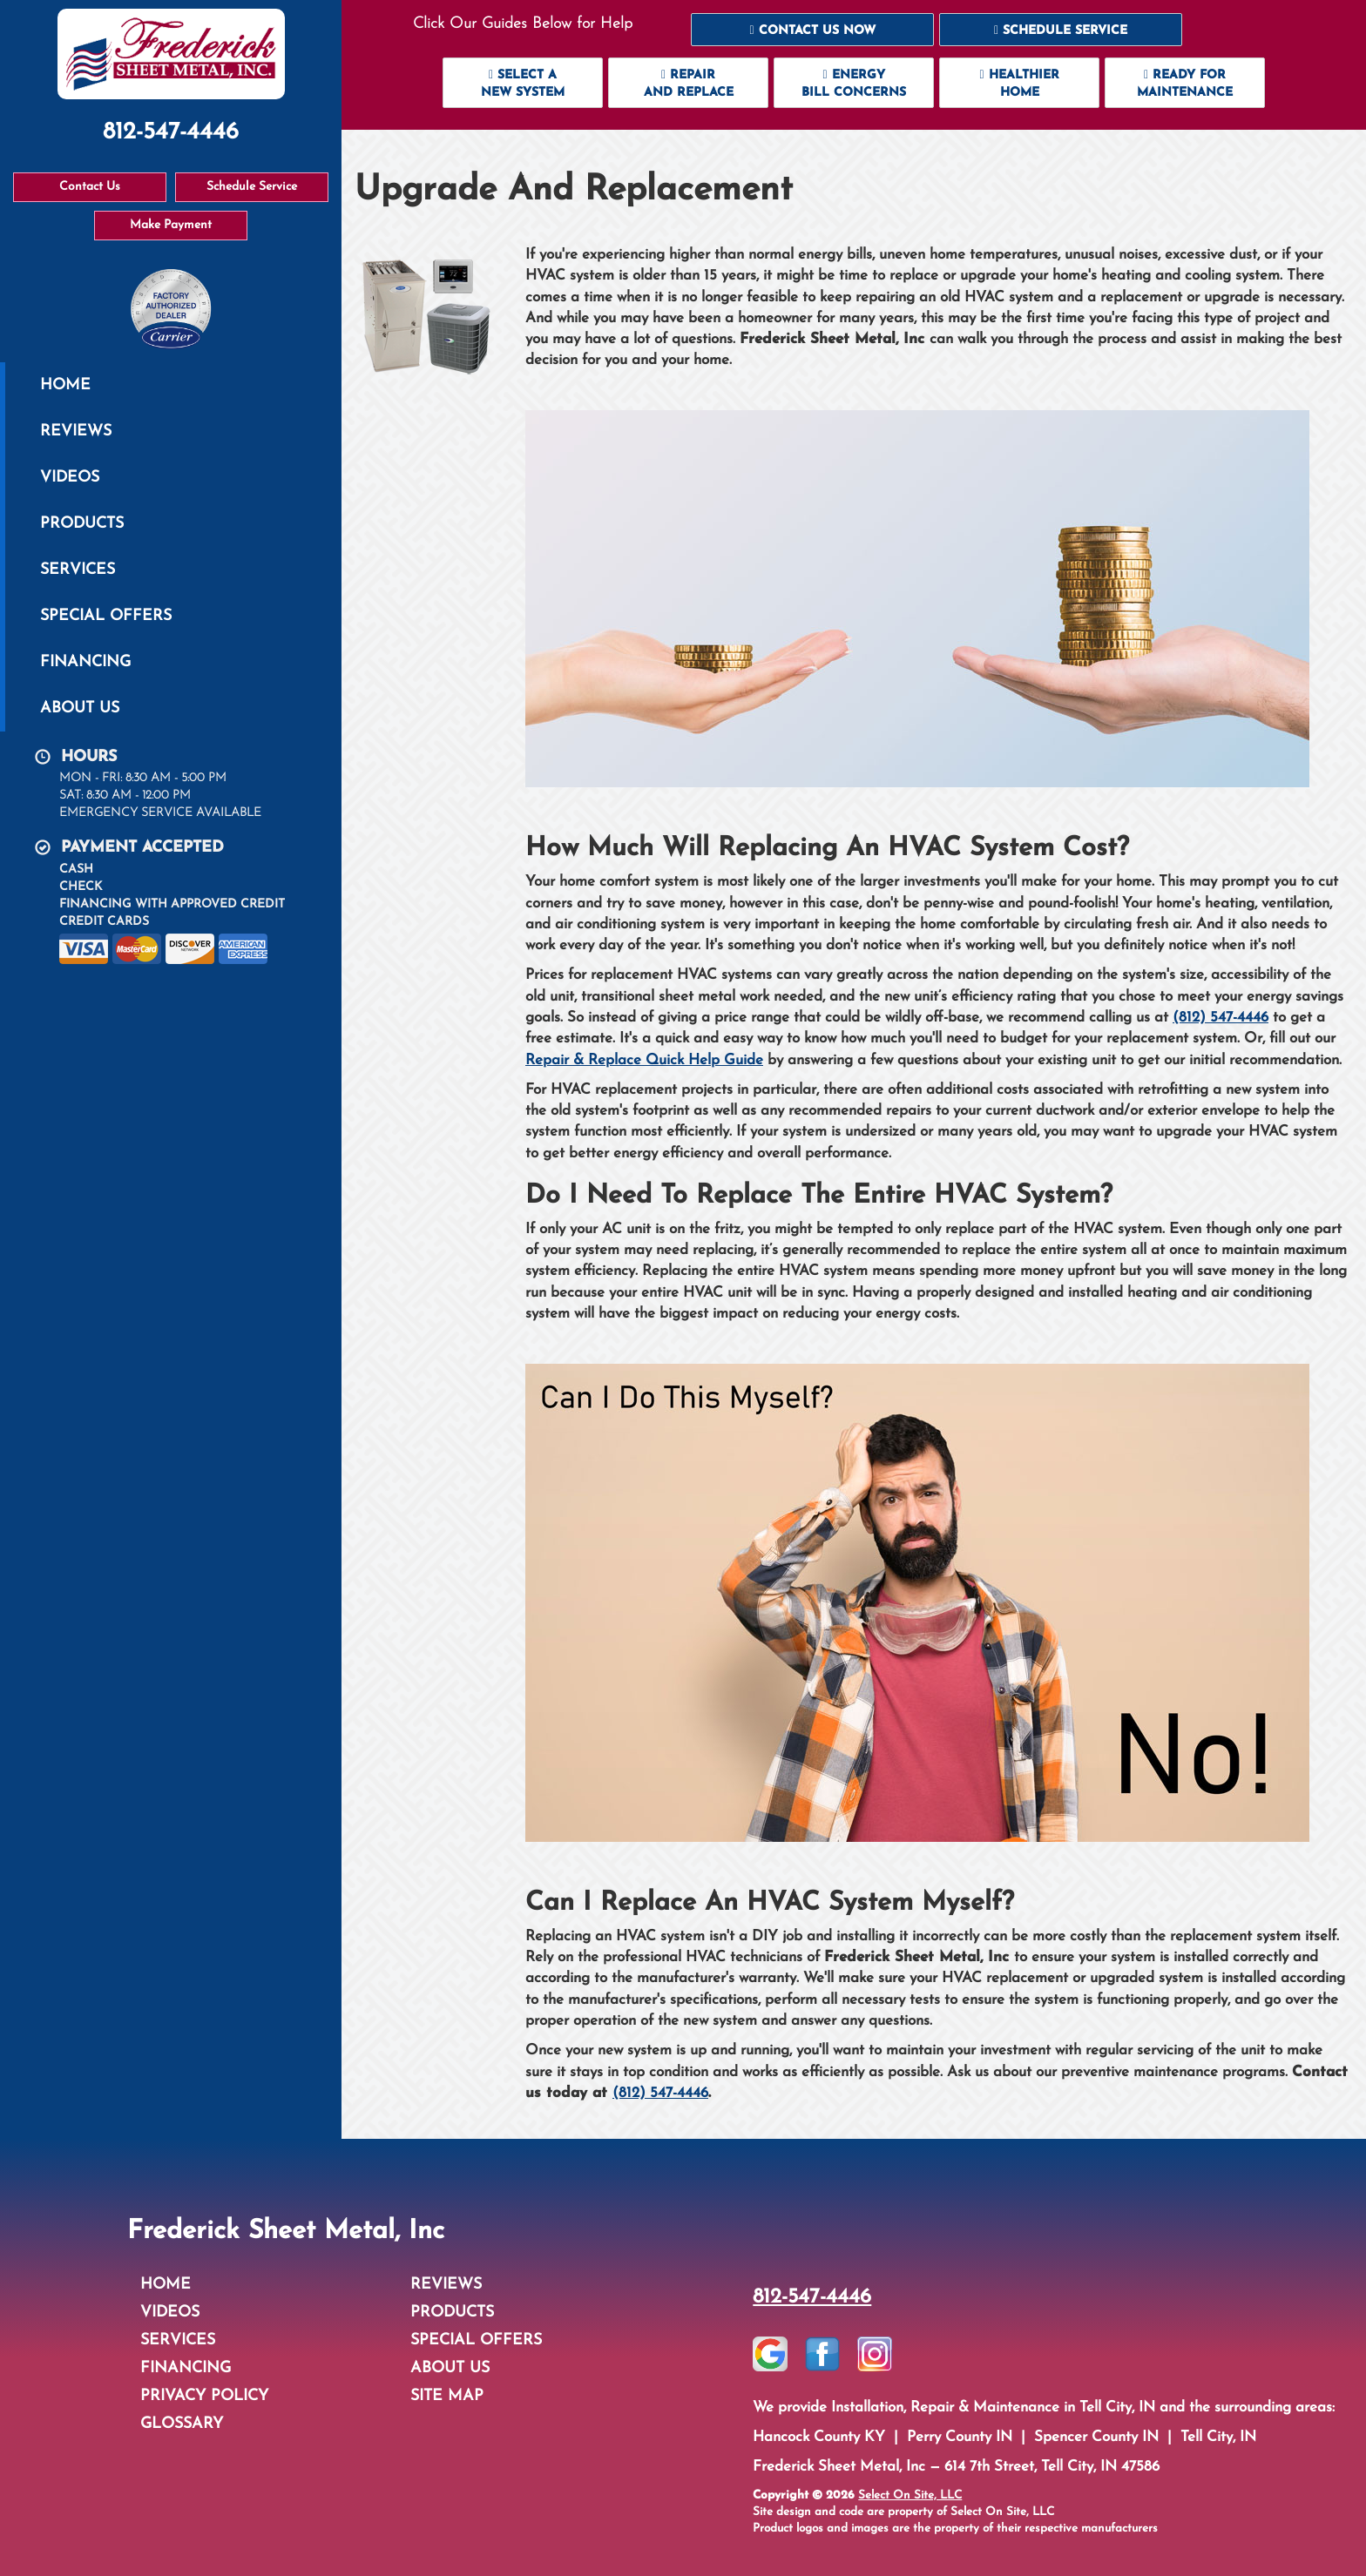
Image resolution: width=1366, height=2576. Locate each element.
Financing (85, 662)
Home (65, 385)
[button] (812, 29)
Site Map (447, 2396)
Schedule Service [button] (251, 186)
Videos (69, 477)
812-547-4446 (812, 2297)
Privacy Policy (204, 2396)
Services (77, 570)
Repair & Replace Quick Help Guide (644, 1060)
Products (82, 523)
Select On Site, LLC (910, 2495)
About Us (79, 708)
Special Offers (106, 616)
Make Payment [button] (171, 225)
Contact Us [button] (89, 186)
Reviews (76, 431)
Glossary (181, 2424)
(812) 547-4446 (1220, 1017)
